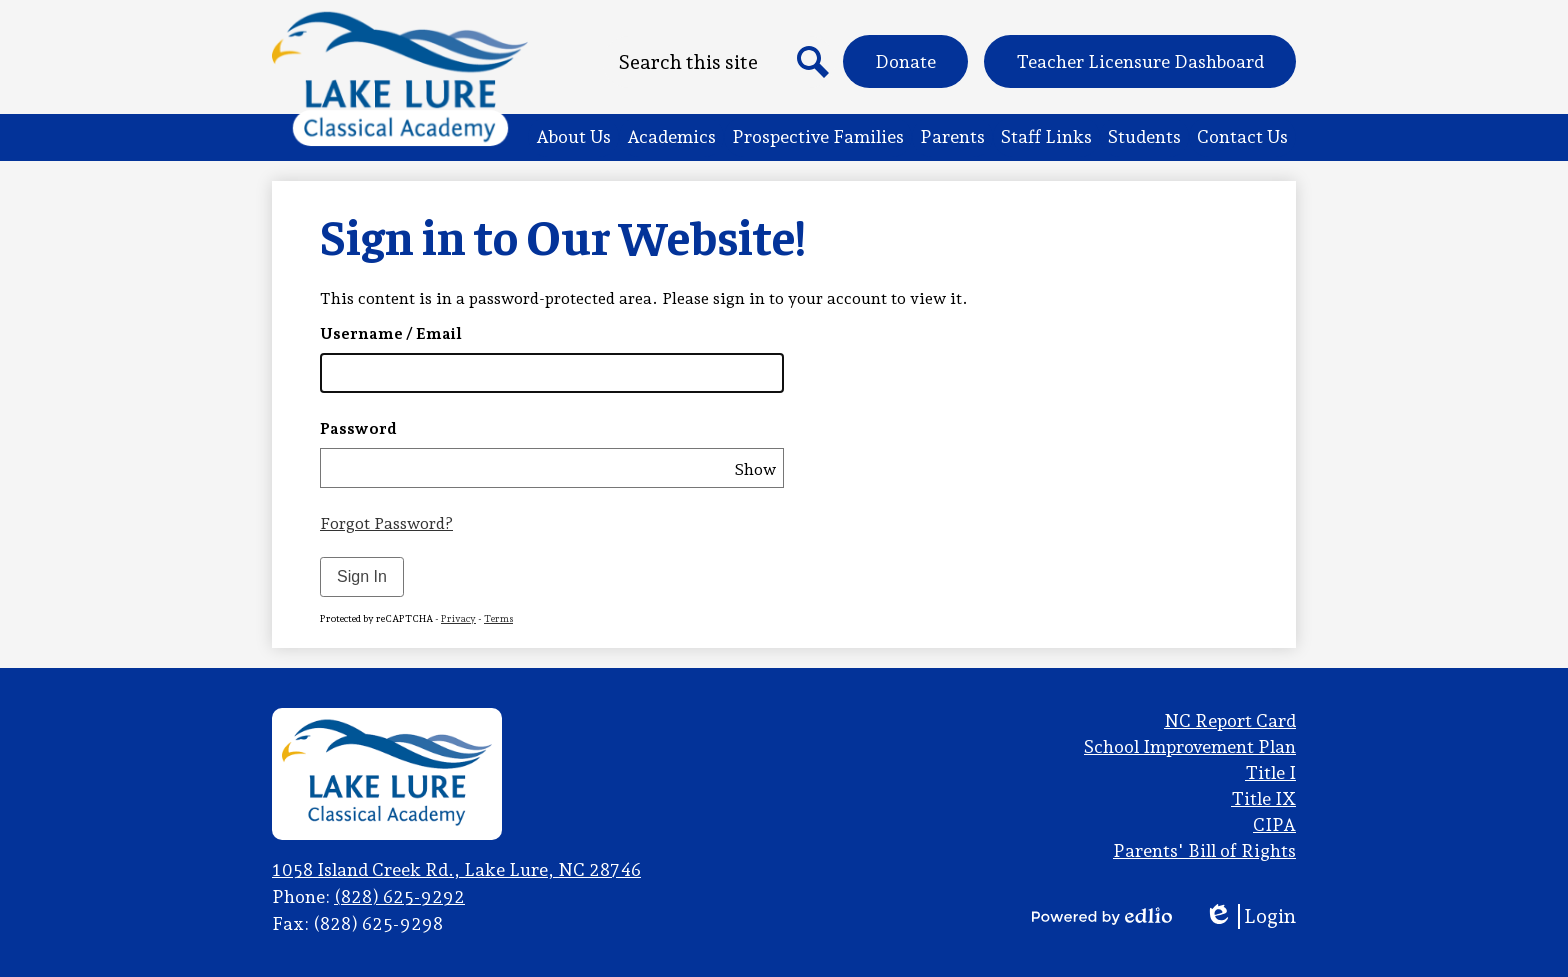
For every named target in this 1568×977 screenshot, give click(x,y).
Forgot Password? (386, 523)
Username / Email (391, 333)
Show (755, 469)
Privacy (458, 618)
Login (1250, 916)
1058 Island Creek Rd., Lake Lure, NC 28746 (456, 869)
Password (358, 428)
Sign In (362, 576)
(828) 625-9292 (399, 896)
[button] (573, 137)
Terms (498, 618)
